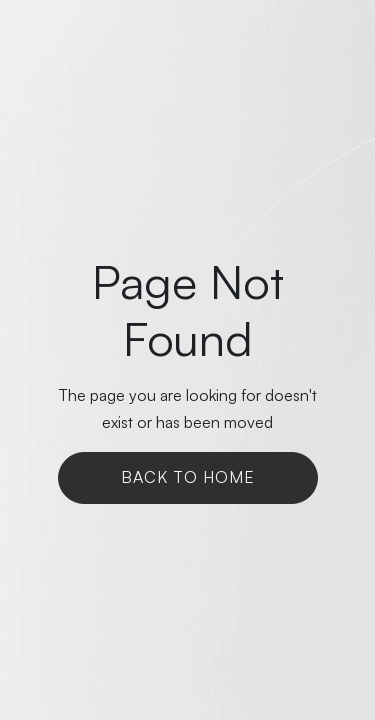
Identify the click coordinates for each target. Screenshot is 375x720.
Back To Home (188, 477)
